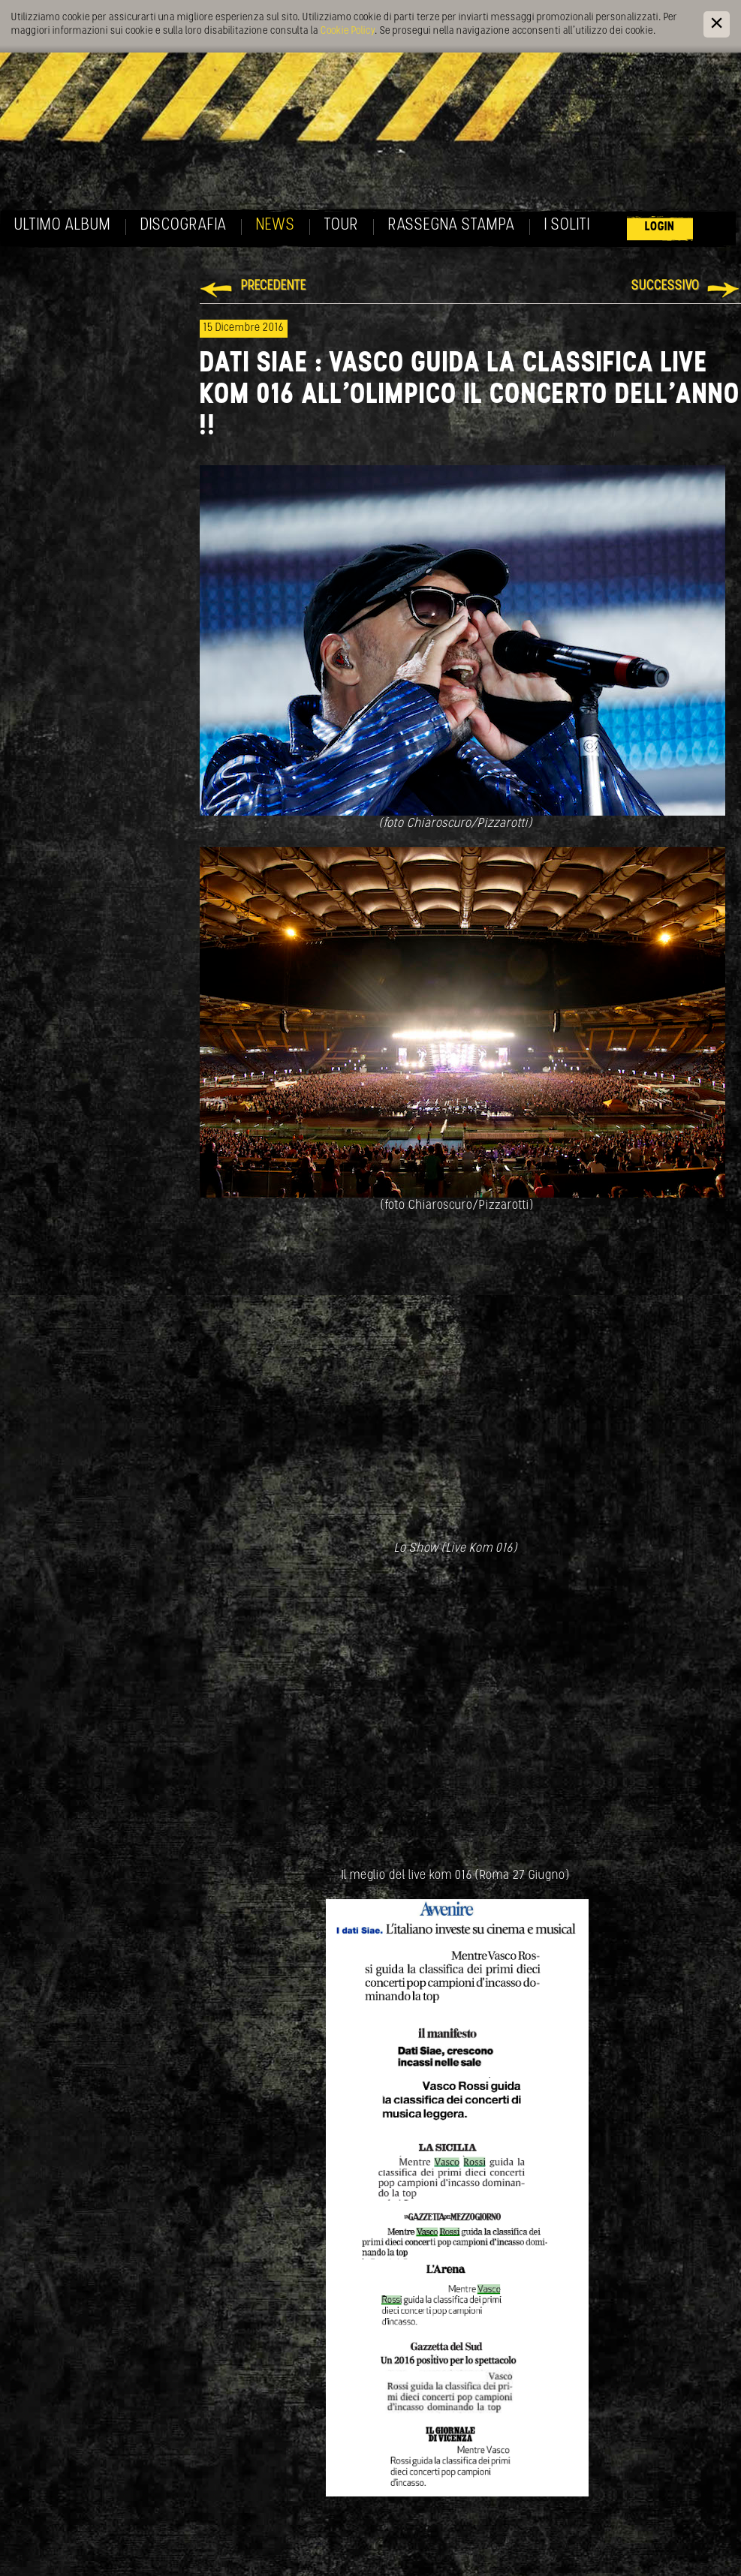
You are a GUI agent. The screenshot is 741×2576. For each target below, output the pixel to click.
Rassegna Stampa (451, 225)
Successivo (665, 286)
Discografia (183, 225)
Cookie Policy (348, 31)
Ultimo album (62, 225)
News (275, 225)
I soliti (567, 225)
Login (660, 227)
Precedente (273, 286)
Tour (341, 225)
